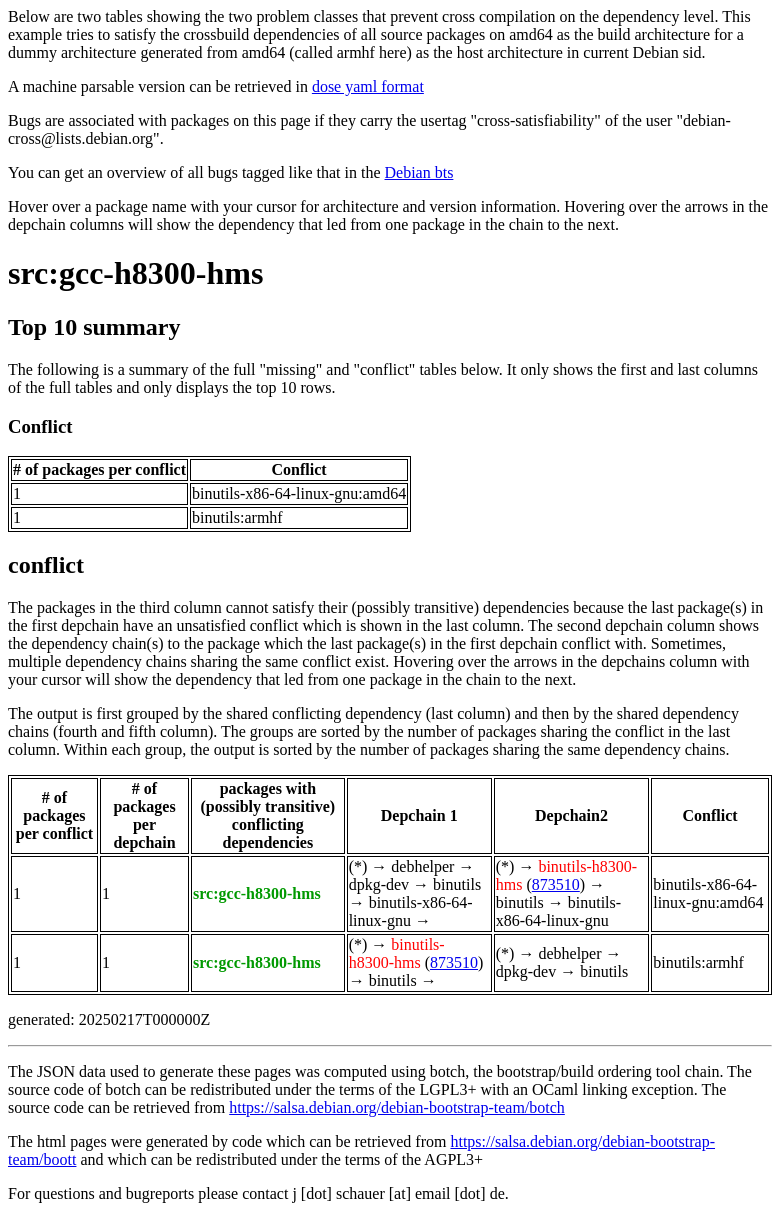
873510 (556, 884)
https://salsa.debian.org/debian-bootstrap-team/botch (397, 1107)
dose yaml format (368, 86)
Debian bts (419, 172)
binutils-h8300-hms (397, 953)
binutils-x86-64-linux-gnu (558, 911)
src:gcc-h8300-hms (135, 273)
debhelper (422, 866)
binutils (457, 884)
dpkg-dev (379, 884)
